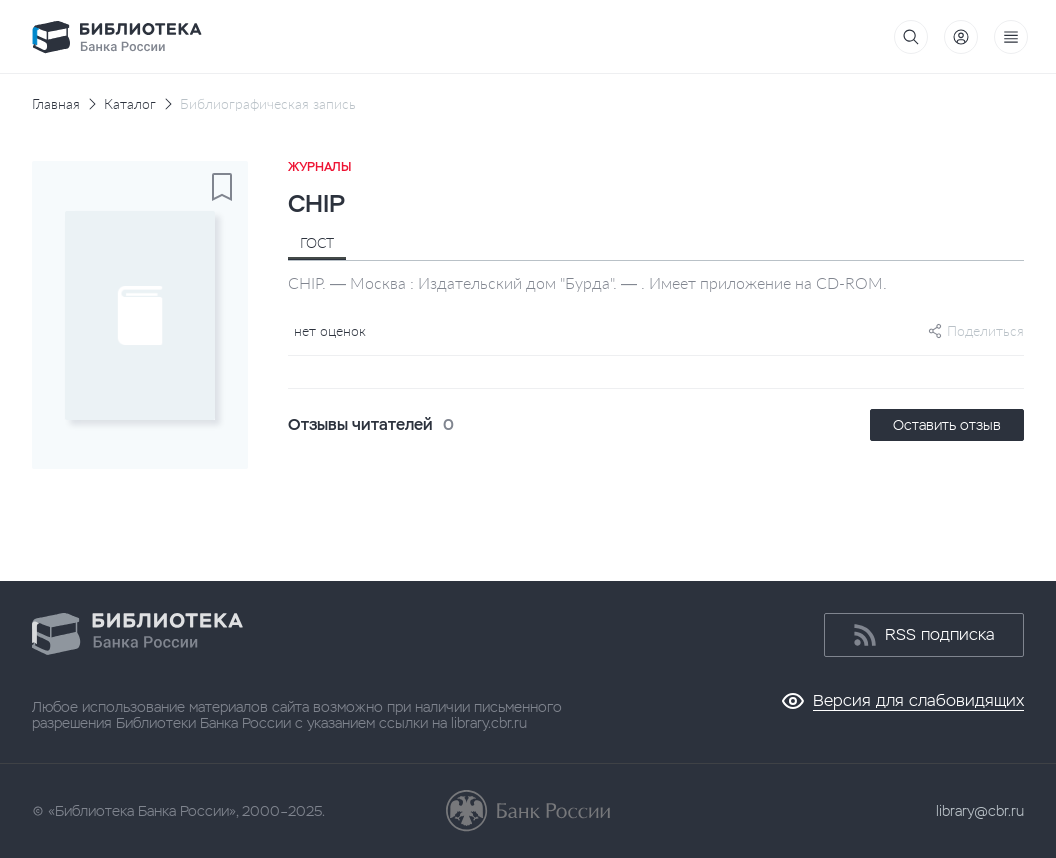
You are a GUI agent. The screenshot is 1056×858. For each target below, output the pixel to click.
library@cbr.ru (980, 811)
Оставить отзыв (947, 425)
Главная (56, 104)
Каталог (130, 104)
